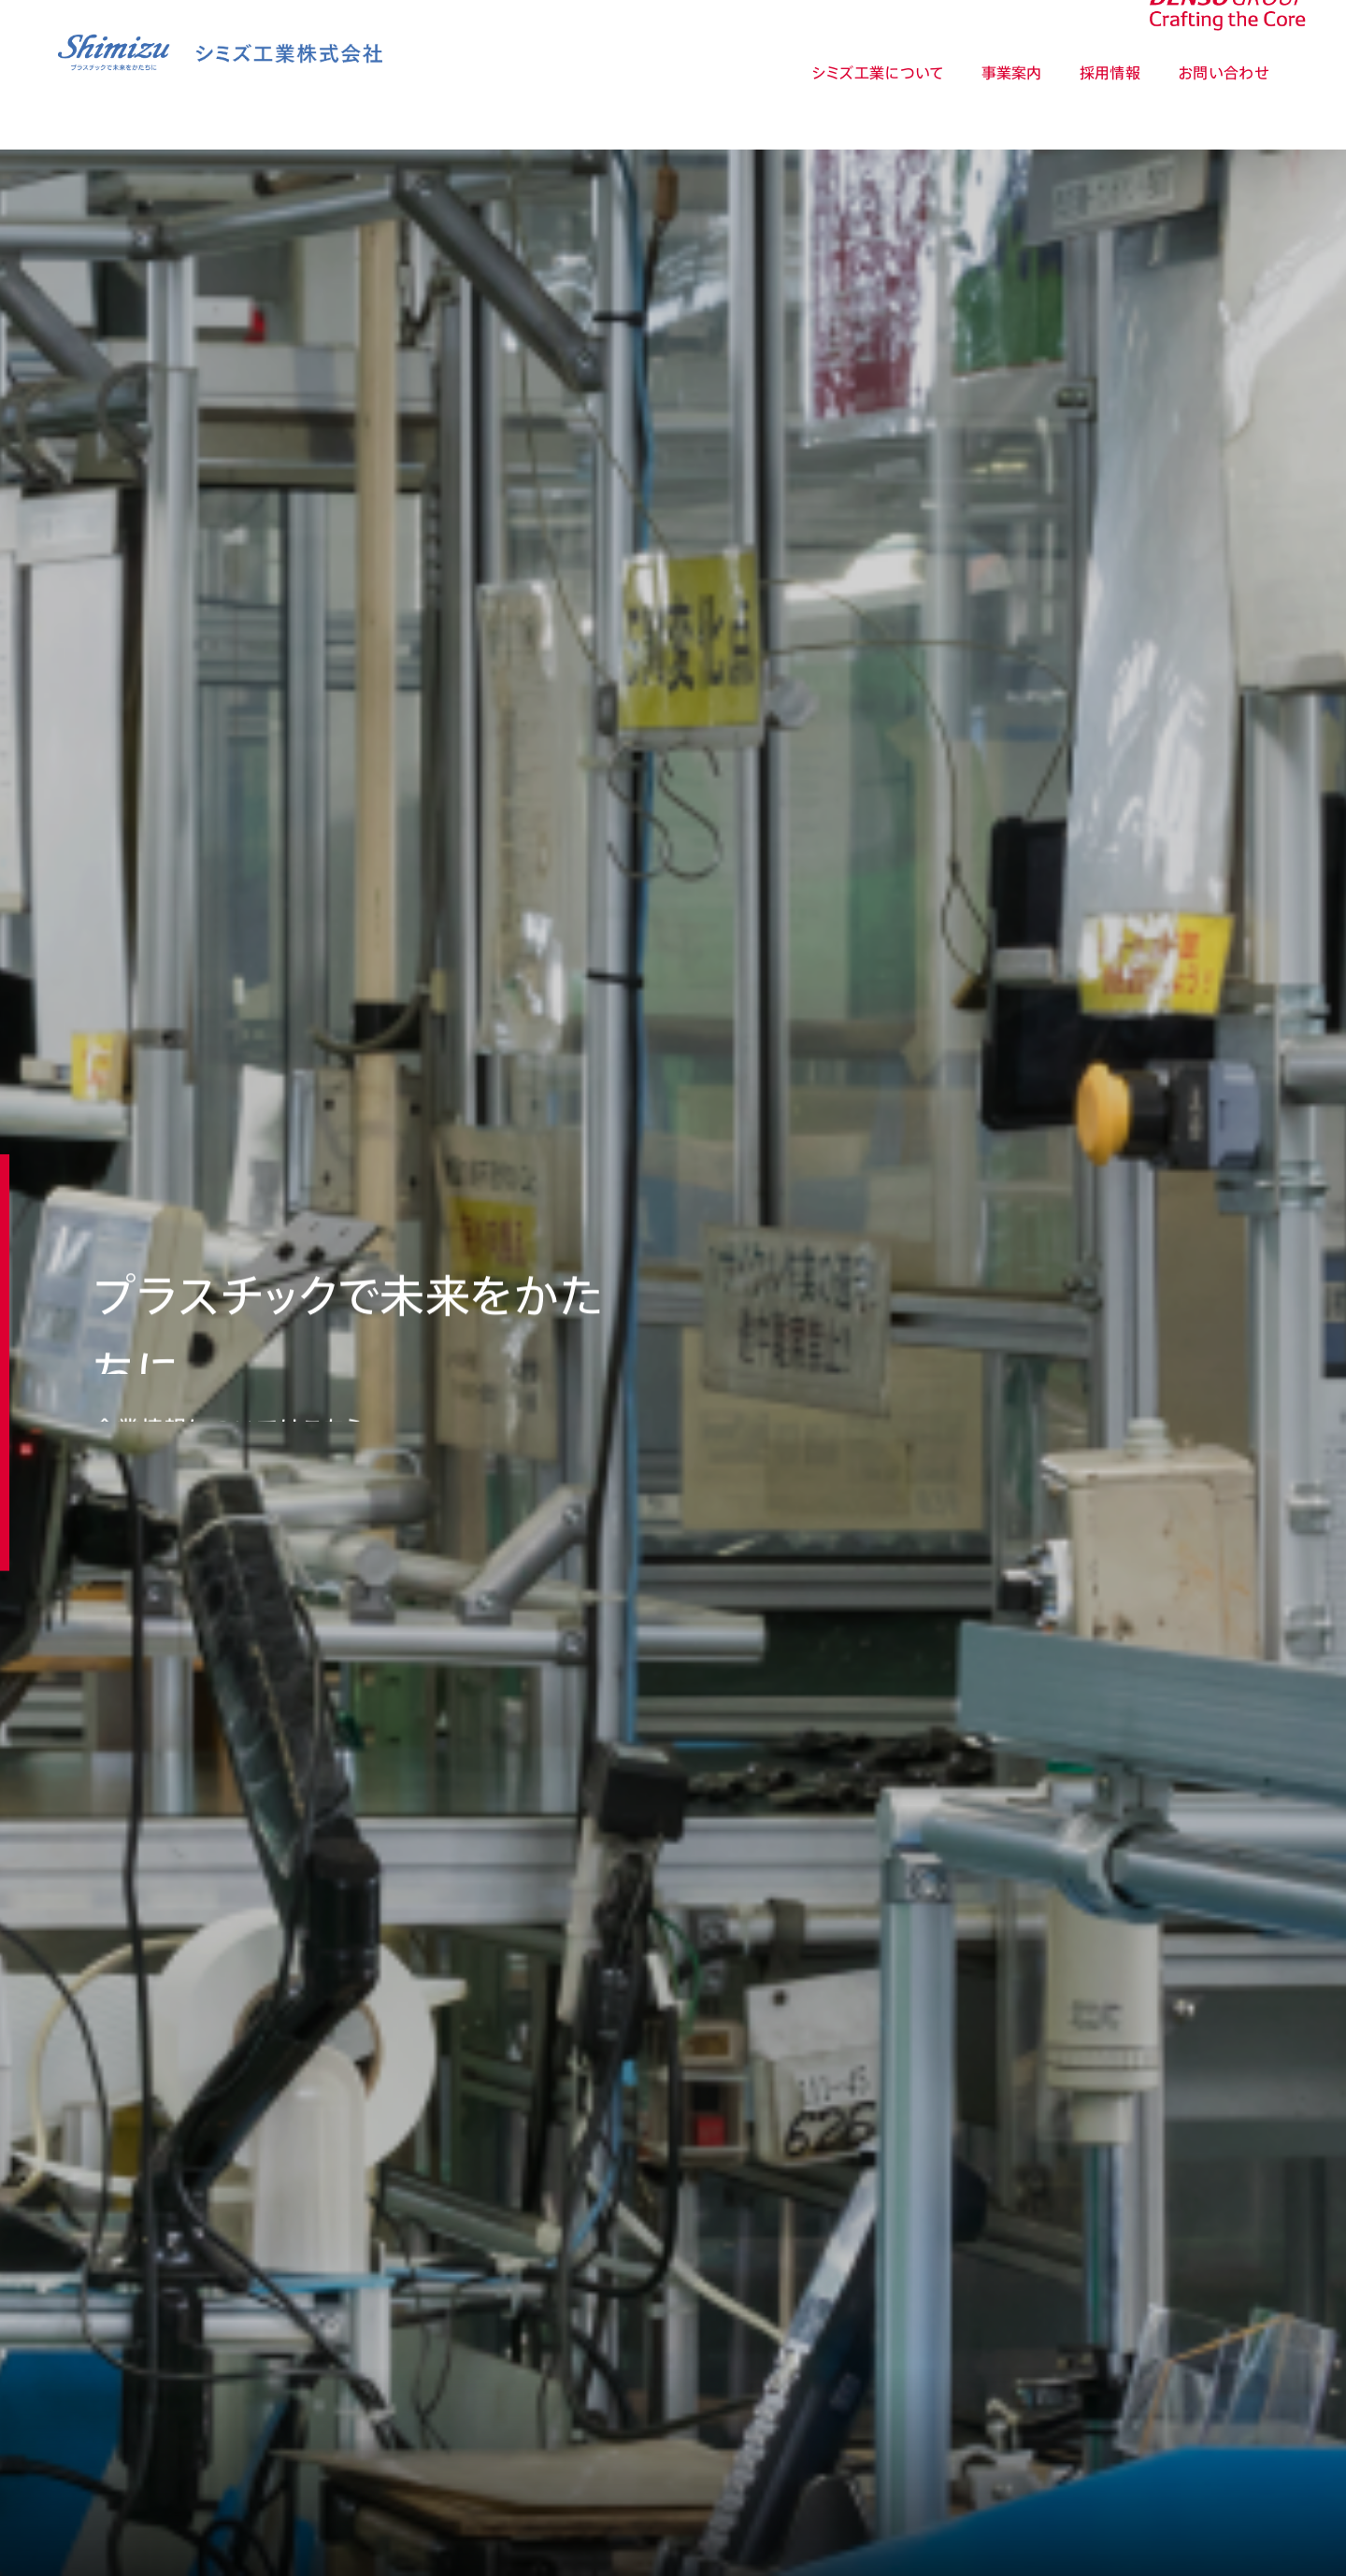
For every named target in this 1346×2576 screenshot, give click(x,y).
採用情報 (1110, 106)
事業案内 (1011, 106)
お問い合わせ (1223, 106)
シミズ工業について (878, 106)
